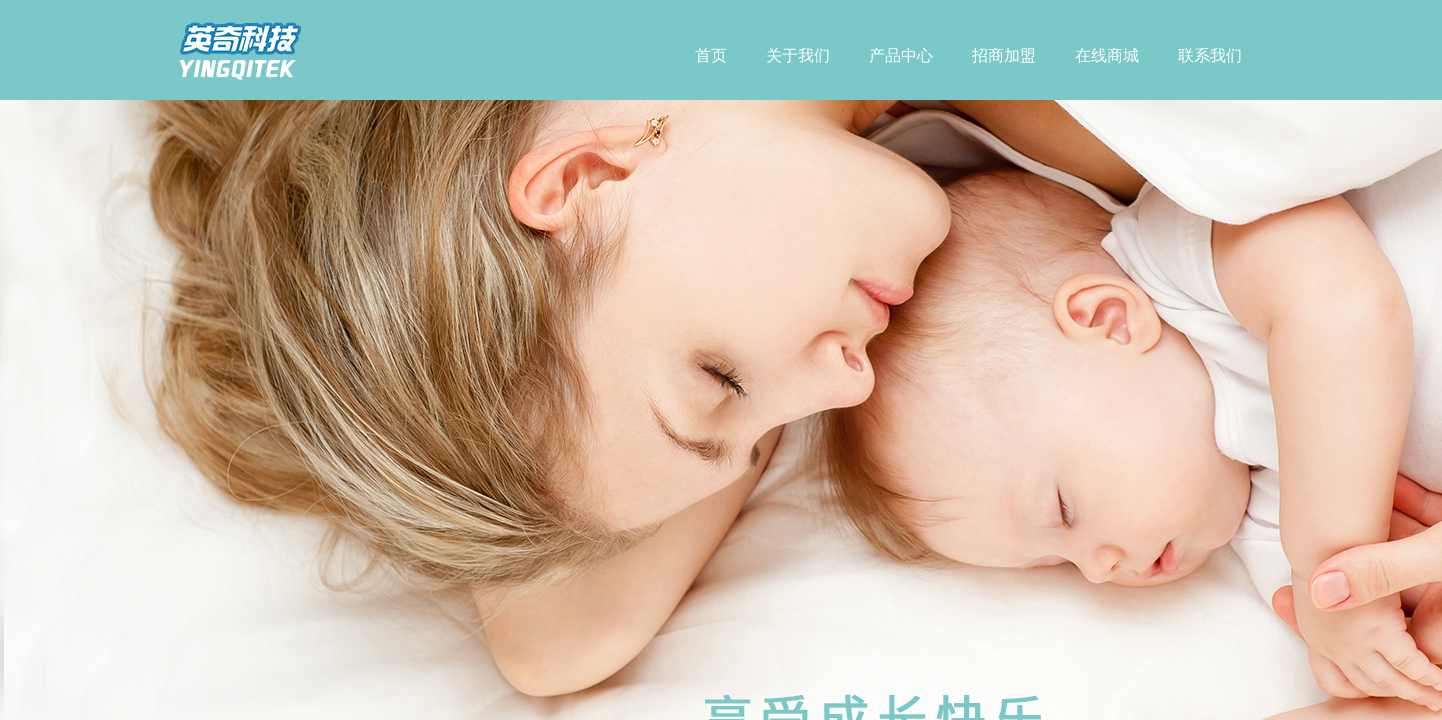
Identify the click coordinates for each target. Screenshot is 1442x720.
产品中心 (901, 55)
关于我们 (798, 55)
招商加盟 (1004, 55)
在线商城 (1107, 55)
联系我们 (1210, 55)
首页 (711, 55)
